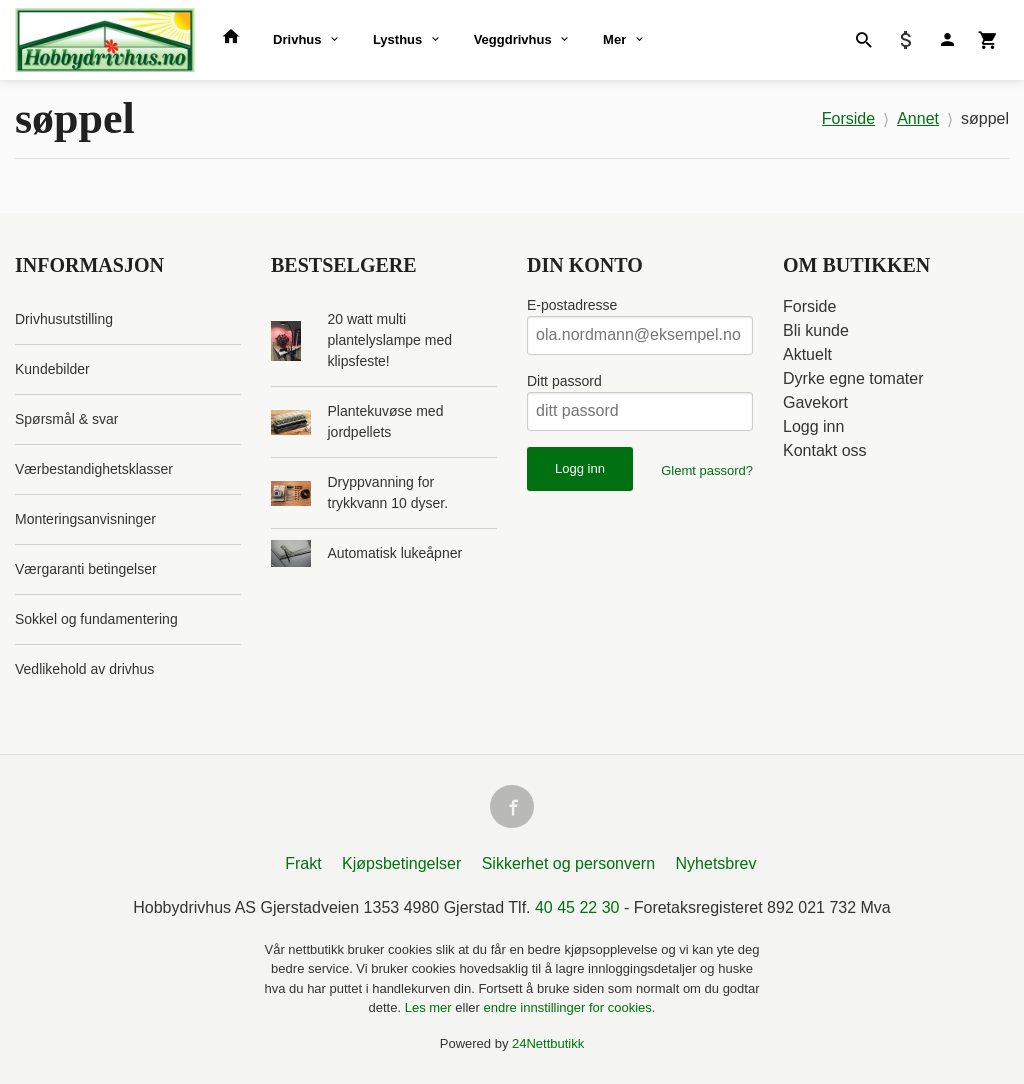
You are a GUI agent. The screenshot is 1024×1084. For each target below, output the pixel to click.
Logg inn (813, 426)
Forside (848, 118)
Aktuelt (807, 354)
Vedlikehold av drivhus (84, 669)
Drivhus (297, 39)
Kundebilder (52, 369)
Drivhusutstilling (64, 319)
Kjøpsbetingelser (401, 864)
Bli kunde (816, 330)
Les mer (430, 1008)
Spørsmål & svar (66, 419)
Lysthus (397, 39)
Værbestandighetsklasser (94, 469)
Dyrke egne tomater (853, 378)
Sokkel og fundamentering (96, 619)
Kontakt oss (825, 450)
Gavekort (815, 402)
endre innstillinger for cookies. (569, 1008)
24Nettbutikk (548, 1044)
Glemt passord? (707, 470)
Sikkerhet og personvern (568, 864)
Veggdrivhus (513, 39)
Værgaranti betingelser (86, 569)
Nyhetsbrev (716, 864)
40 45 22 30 (577, 908)
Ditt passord (564, 381)
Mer (614, 39)
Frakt (303, 864)
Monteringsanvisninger (85, 519)
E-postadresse (572, 305)
